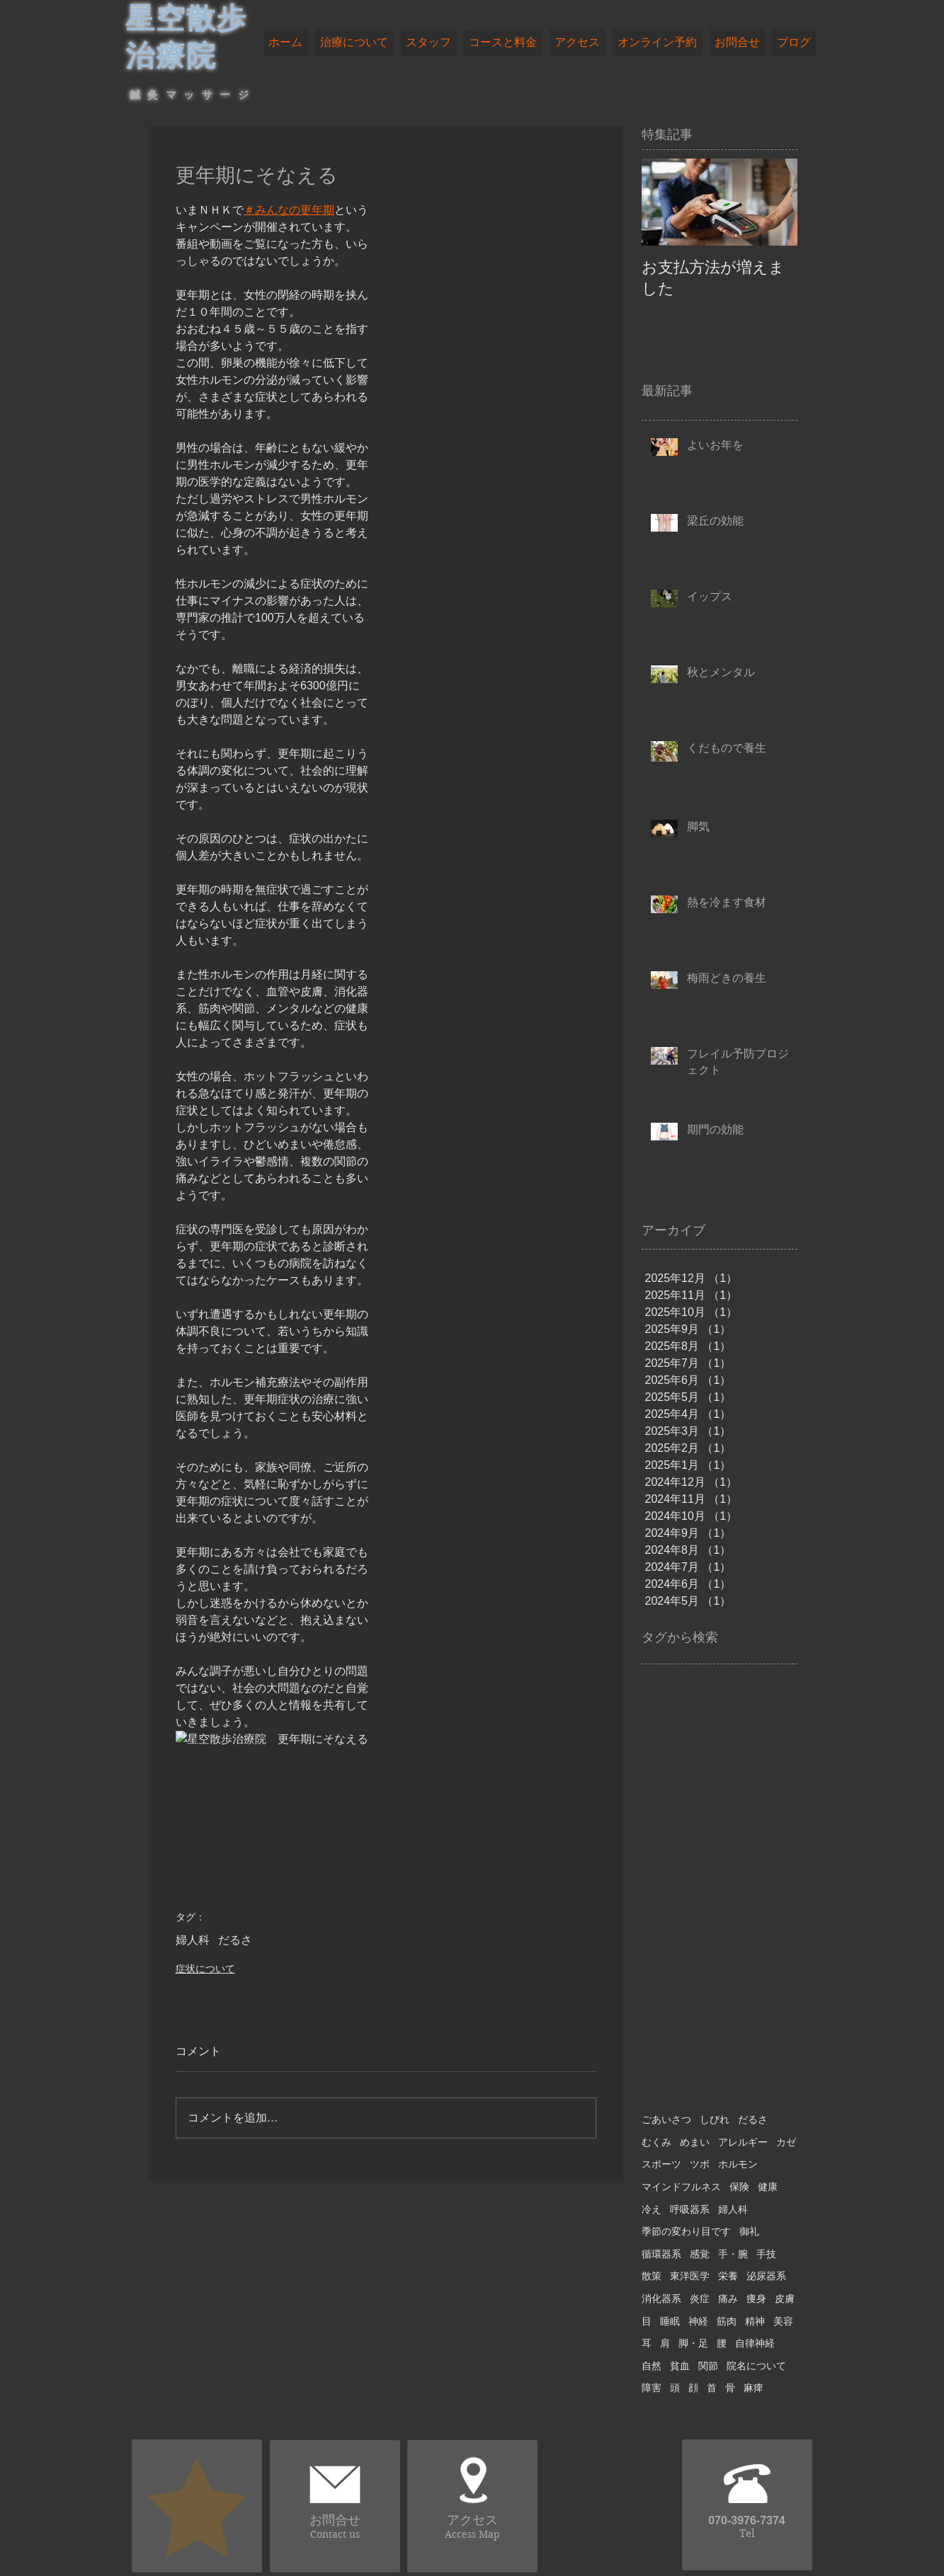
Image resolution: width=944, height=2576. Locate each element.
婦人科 (193, 1940)
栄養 (728, 2276)
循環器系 (661, 2254)
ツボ (700, 2164)
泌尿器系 (766, 2276)
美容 (783, 2321)
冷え (651, 2209)
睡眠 (670, 2321)
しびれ (714, 2119)
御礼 (749, 2231)
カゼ (786, 2142)
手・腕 (733, 2254)
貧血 (680, 2365)
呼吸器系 (690, 2209)
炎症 (700, 2298)
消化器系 (661, 2298)
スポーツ (661, 2164)
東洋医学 (690, 2276)
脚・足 (693, 2343)
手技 (766, 2254)
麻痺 (753, 2387)
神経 (698, 2321)
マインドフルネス (681, 2186)
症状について (205, 1968)
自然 (651, 2365)
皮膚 (785, 2298)
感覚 (700, 2254)
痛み (728, 2298)
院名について (756, 2365)
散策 (651, 2276)
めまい (695, 2142)
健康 (768, 2186)
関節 (708, 2365)
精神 (755, 2321)
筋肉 (727, 2321)
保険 (739, 2186)
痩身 (756, 2298)
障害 (651, 2387)
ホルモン (738, 2164)
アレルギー (743, 2142)
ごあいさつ (666, 2119)
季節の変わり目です (686, 2231)
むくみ (656, 2142)
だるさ (235, 1940)
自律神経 (755, 2343)
